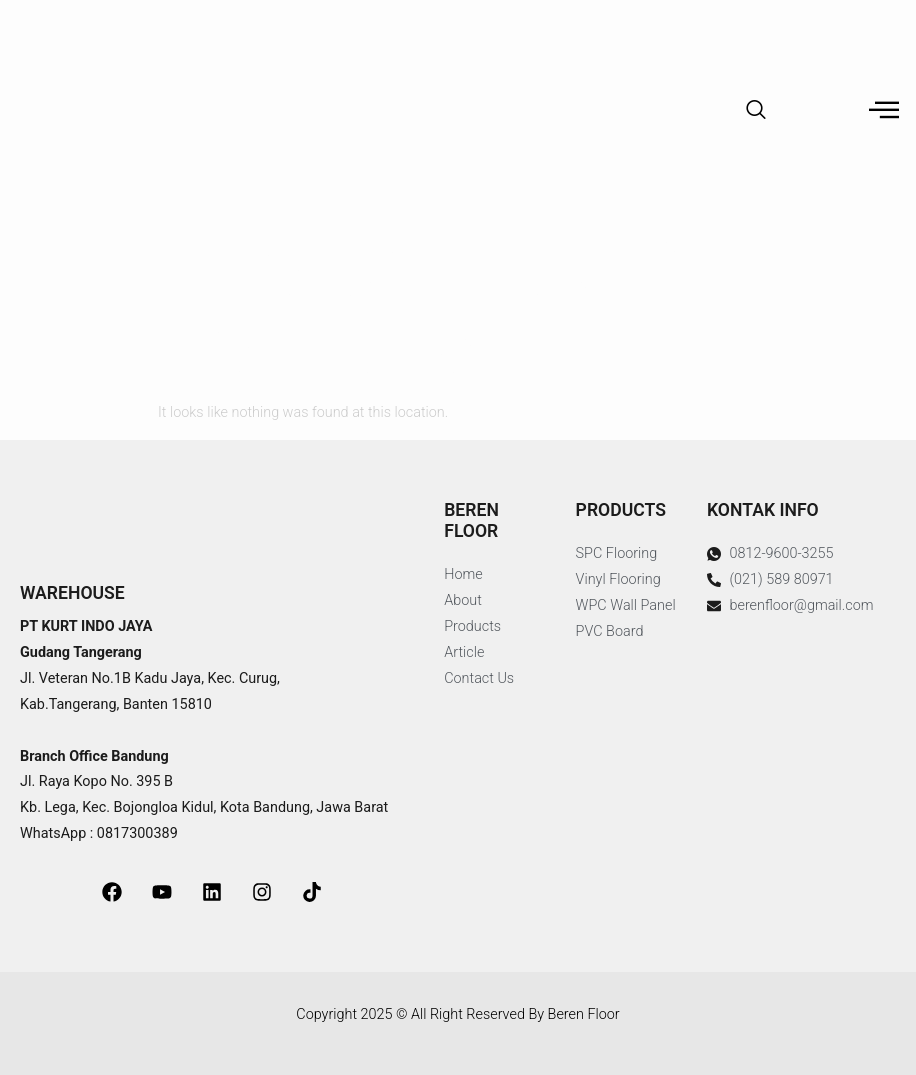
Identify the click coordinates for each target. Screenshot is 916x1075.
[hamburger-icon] (883, 111)
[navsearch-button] (756, 111)
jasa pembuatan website (151, 991)
